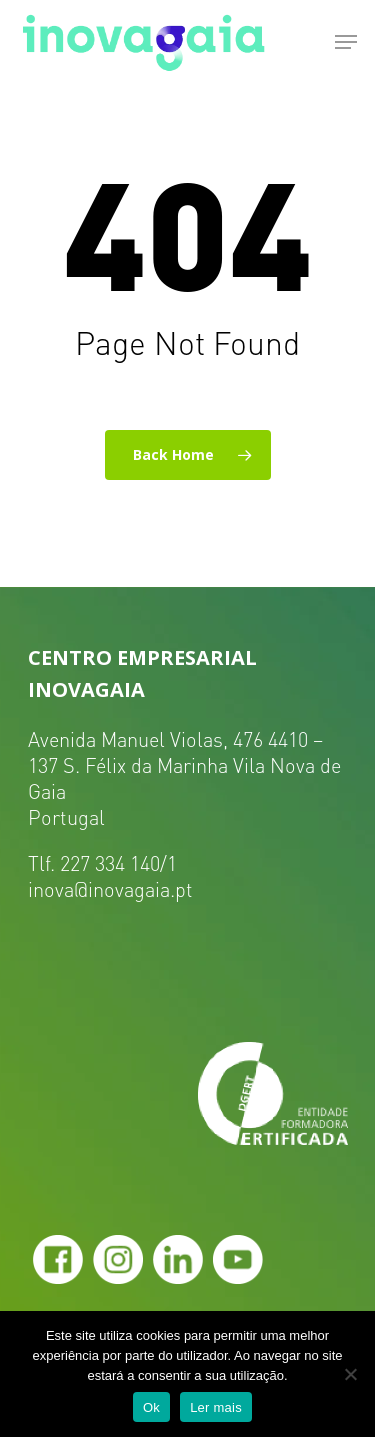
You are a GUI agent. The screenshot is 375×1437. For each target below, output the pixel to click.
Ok (151, 1407)
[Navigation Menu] (346, 42)
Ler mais (216, 1407)
